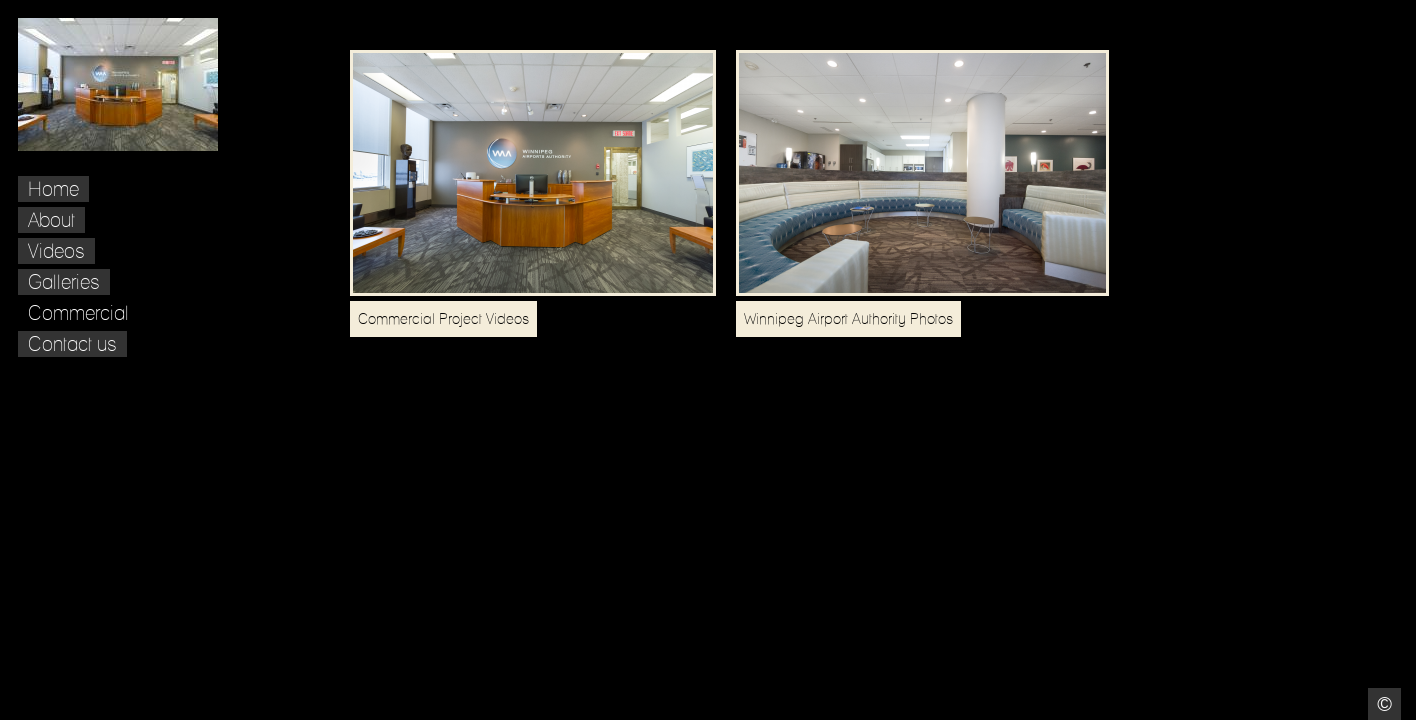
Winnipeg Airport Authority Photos (848, 319)
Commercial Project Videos (443, 319)
